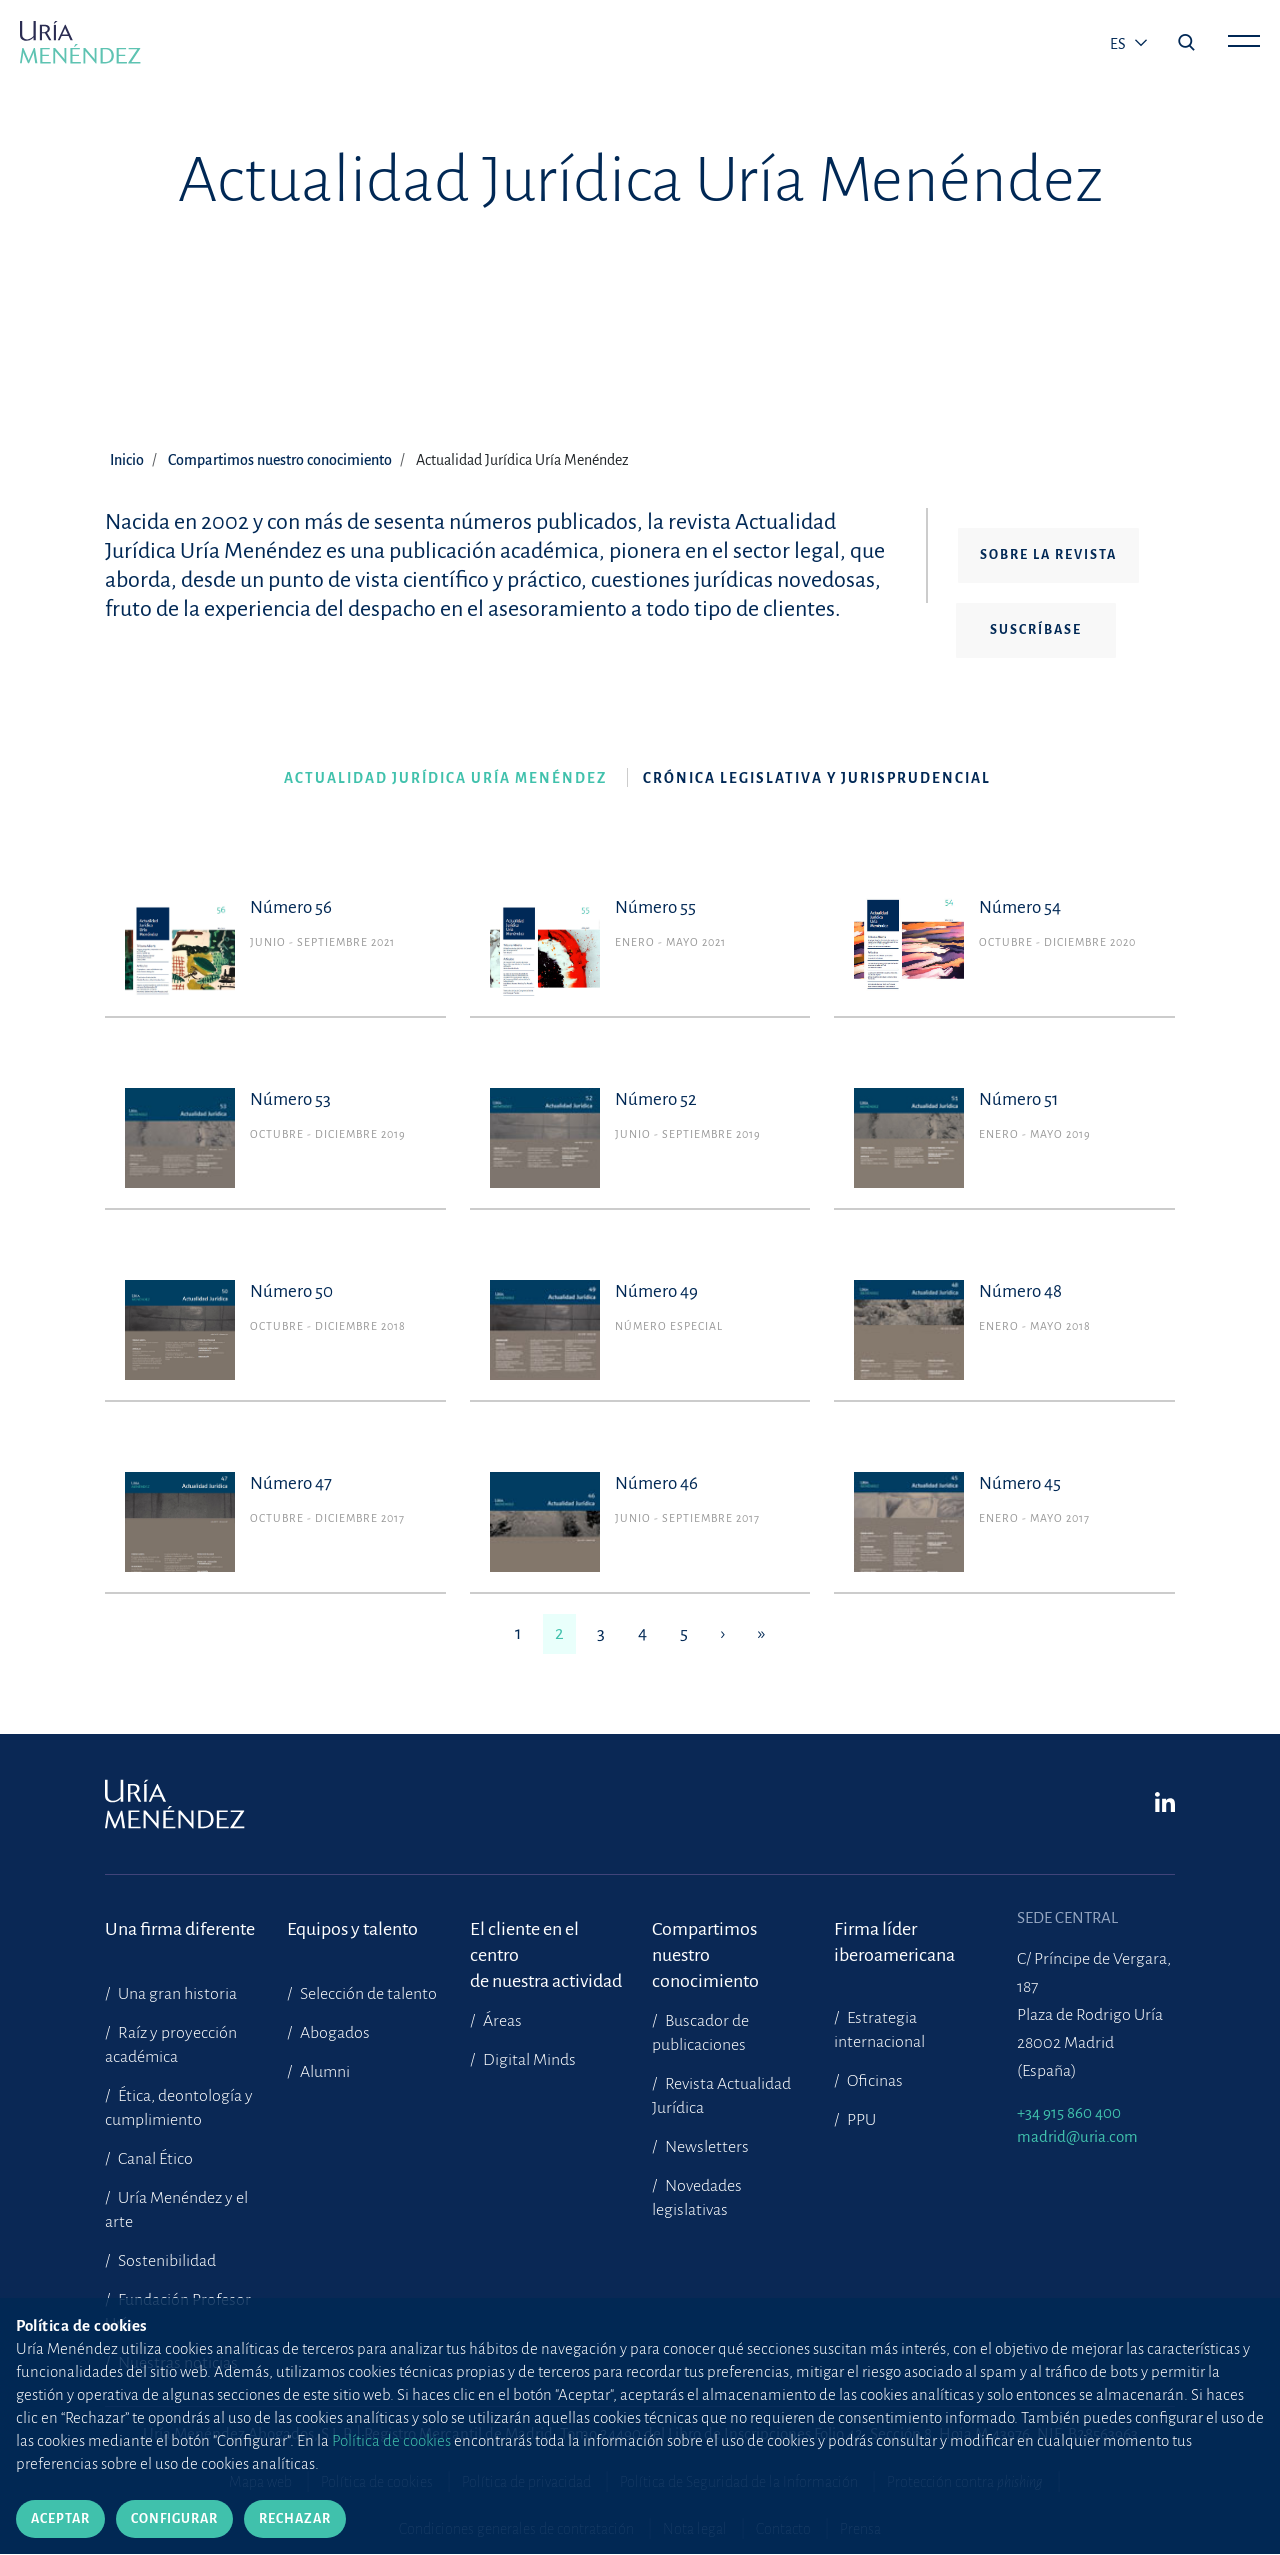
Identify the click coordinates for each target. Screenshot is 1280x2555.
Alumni (323, 2072)
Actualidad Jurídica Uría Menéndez (445, 778)
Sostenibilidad (165, 2261)
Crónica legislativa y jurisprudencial (817, 778)
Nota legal (695, 2529)
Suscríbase (1036, 630)
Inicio (127, 460)
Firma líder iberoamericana (894, 1942)
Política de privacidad (526, 2482)
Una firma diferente (180, 1929)
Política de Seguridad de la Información (739, 2482)
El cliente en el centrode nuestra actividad (546, 1942)
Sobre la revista (1048, 555)
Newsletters (705, 2147)
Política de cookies (377, 2482)
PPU (860, 2120)
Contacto (783, 2529)
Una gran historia (176, 1994)
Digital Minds (528, 2060)
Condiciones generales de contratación (516, 2529)
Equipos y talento (352, 1929)
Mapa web (260, 2482)
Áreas (501, 2021)
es (1119, 44)
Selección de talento (367, 1994)
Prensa (860, 2529)
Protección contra (965, 2482)
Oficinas (873, 2081)
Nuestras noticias (176, 2363)
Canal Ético (154, 2159)
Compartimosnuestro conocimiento (705, 1942)
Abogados (333, 2033)
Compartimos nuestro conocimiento (280, 460)
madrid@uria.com (1077, 2136)
